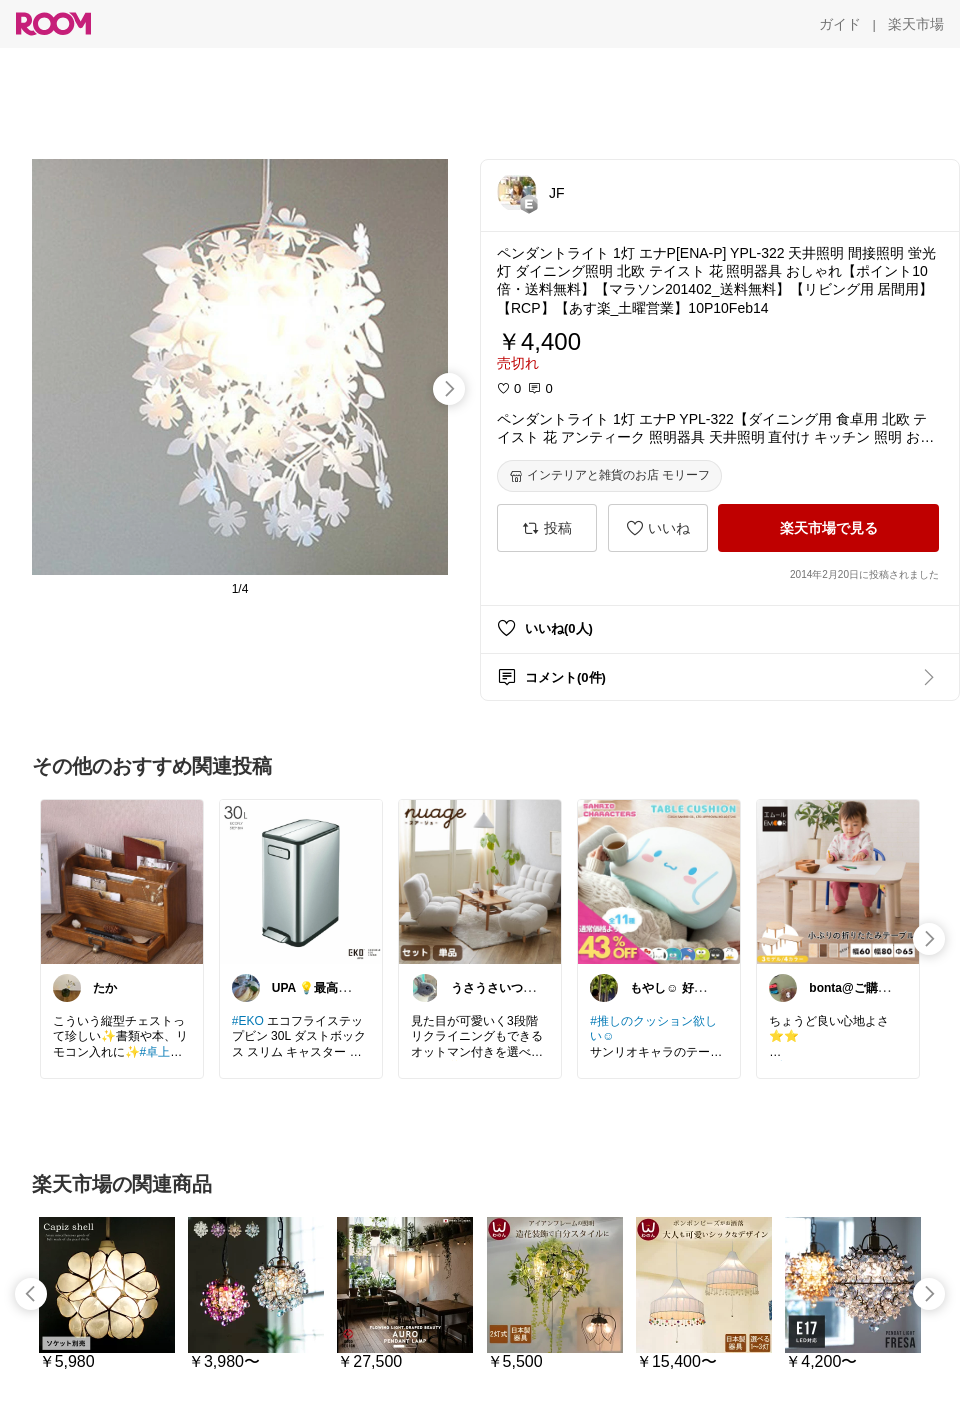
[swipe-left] (31, 1294)
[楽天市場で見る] (828, 528)
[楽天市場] (916, 24)
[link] (122, 881)
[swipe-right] (449, 389)
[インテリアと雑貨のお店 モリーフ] (609, 476)
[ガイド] (840, 24)
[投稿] (547, 528)
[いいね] (658, 528)
